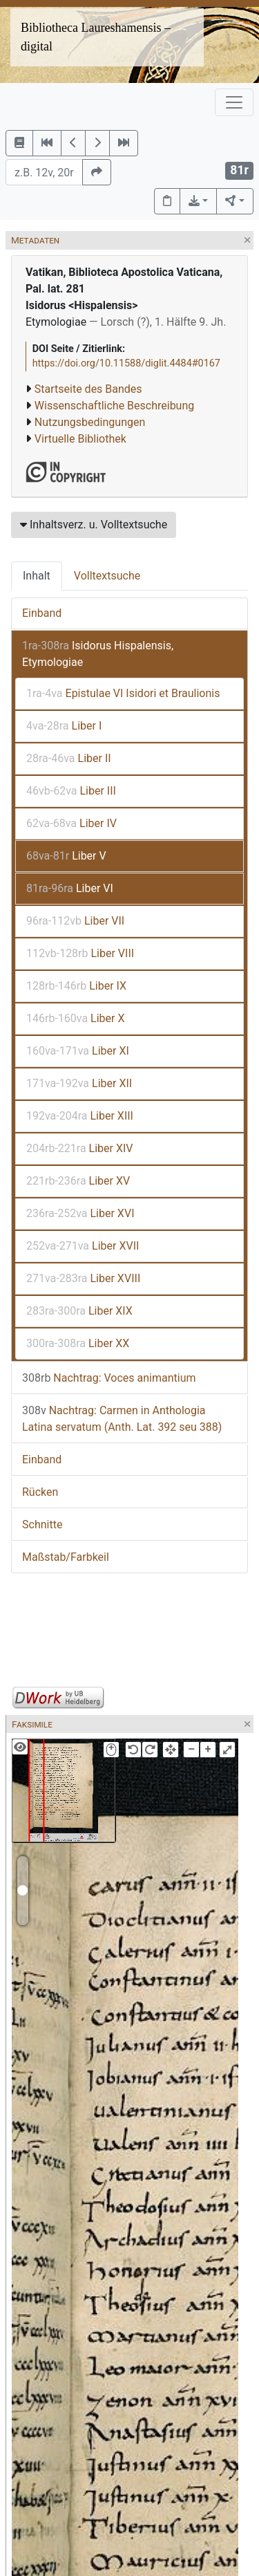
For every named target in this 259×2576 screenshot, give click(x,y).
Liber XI (77, 1050)
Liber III (71, 790)
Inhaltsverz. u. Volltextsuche (93, 524)
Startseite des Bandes (88, 389)
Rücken (40, 1492)
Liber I (64, 725)
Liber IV (71, 823)
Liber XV (78, 1180)
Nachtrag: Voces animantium (109, 1377)
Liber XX (77, 1343)
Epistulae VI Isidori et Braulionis (123, 693)
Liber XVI (80, 1213)
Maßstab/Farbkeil (65, 1557)
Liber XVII (82, 1245)
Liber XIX (79, 1310)
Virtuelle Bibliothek (80, 438)
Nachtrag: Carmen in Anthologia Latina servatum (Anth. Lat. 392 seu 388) (122, 1419)
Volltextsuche (107, 575)
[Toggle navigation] (234, 102)
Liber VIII (80, 953)
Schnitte (42, 1524)
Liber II (68, 758)
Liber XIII (79, 1115)
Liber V (66, 855)
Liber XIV (79, 1148)
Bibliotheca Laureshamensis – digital (96, 37)
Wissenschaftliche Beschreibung (114, 405)
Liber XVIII (83, 1278)
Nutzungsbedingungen (90, 422)
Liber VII (75, 920)
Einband (41, 613)
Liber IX (76, 985)
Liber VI (69, 888)
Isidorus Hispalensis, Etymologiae (97, 654)
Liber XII (79, 1083)
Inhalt (36, 575)
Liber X (75, 1018)
